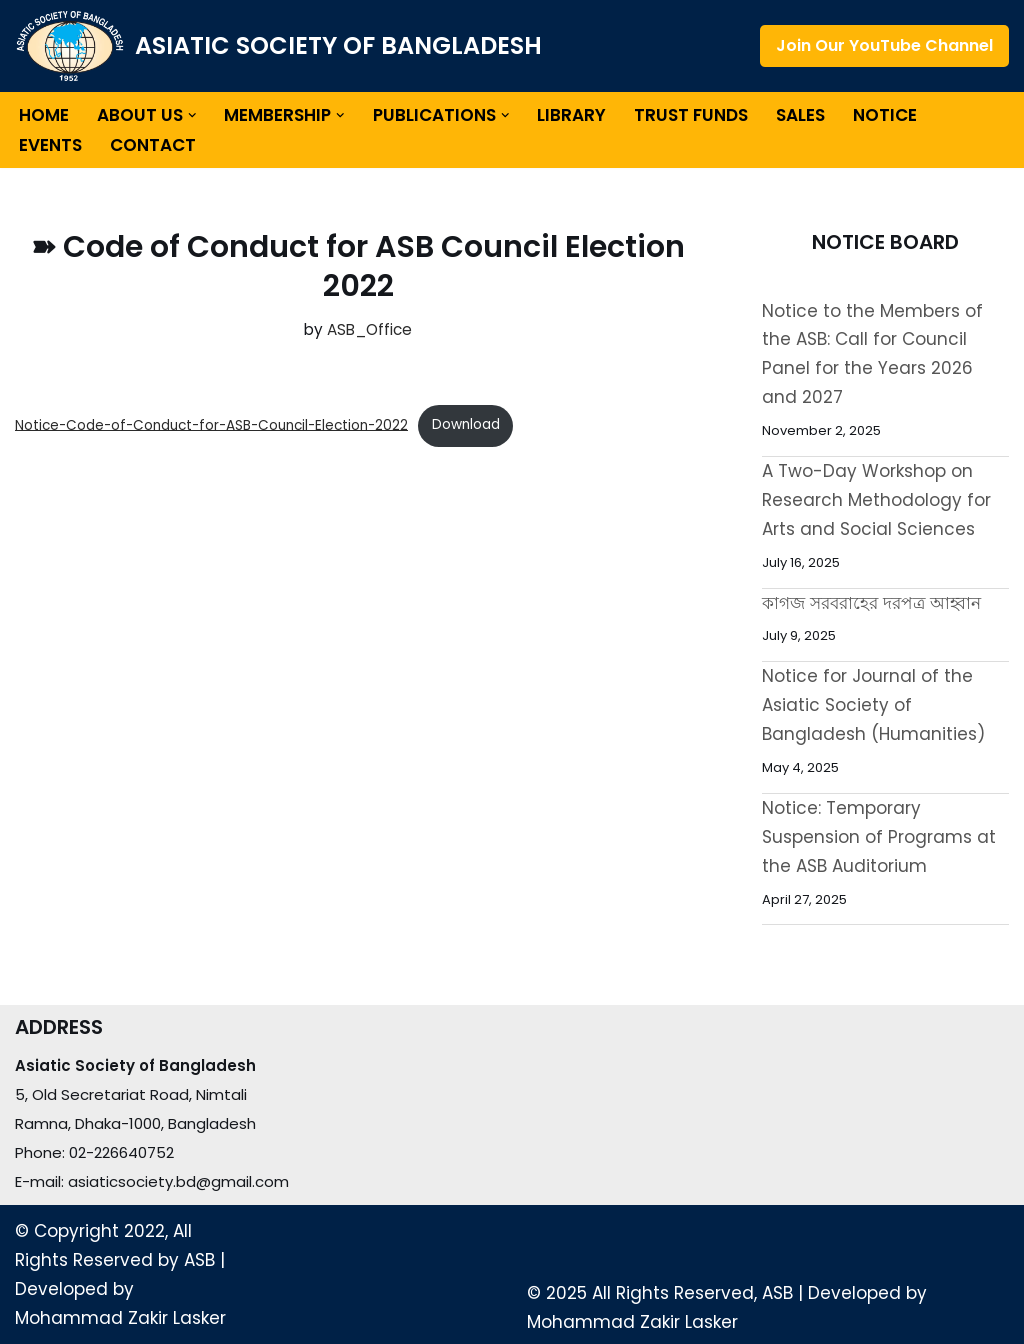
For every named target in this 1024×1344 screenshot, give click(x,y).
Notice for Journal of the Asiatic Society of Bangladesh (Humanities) (873, 705)
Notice (886, 115)
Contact (153, 145)
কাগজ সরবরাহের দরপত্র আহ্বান (871, 603)
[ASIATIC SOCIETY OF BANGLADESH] (278, 46)
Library (572, 115)
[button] (192, 115)
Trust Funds (692, 115)
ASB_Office (369, 329)
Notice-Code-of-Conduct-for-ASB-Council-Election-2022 (211, 424)
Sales (801, 115)
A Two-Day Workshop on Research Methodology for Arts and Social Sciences (876, 500)
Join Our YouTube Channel (884, 45)
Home (44, 115)
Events (50, 145)
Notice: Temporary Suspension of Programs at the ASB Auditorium (879, 837)
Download (466, 424)
